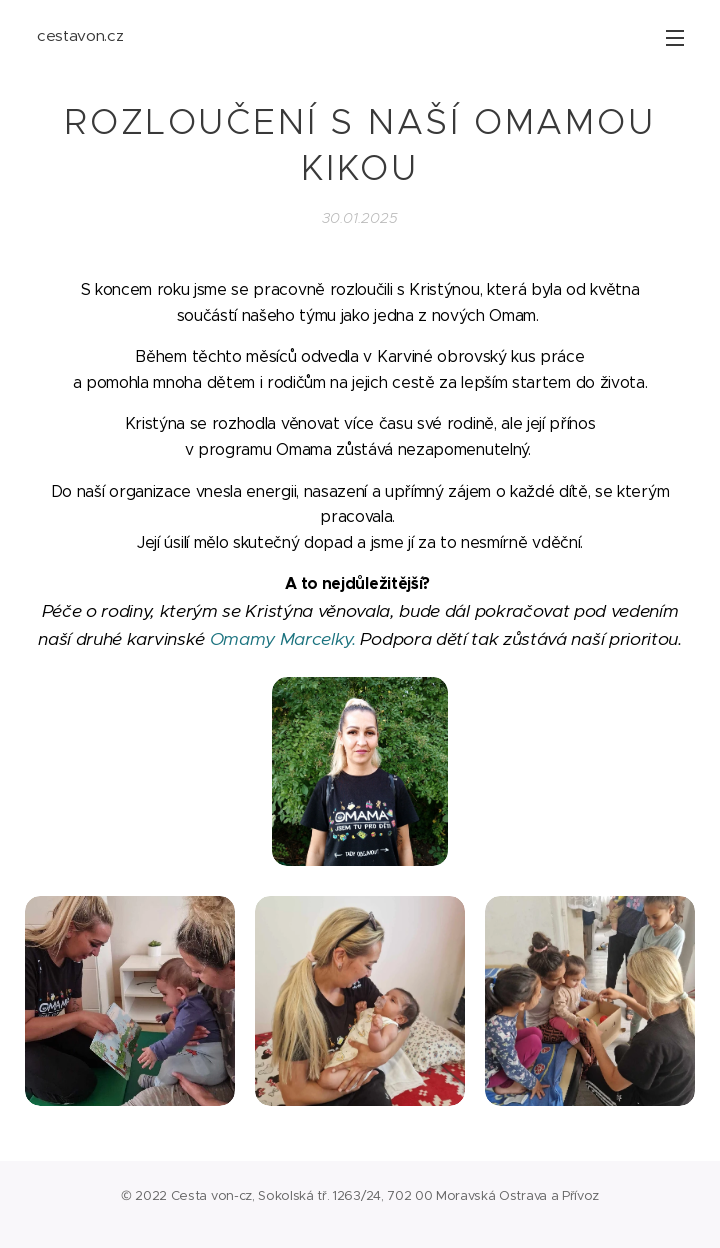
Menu (675, 38)
